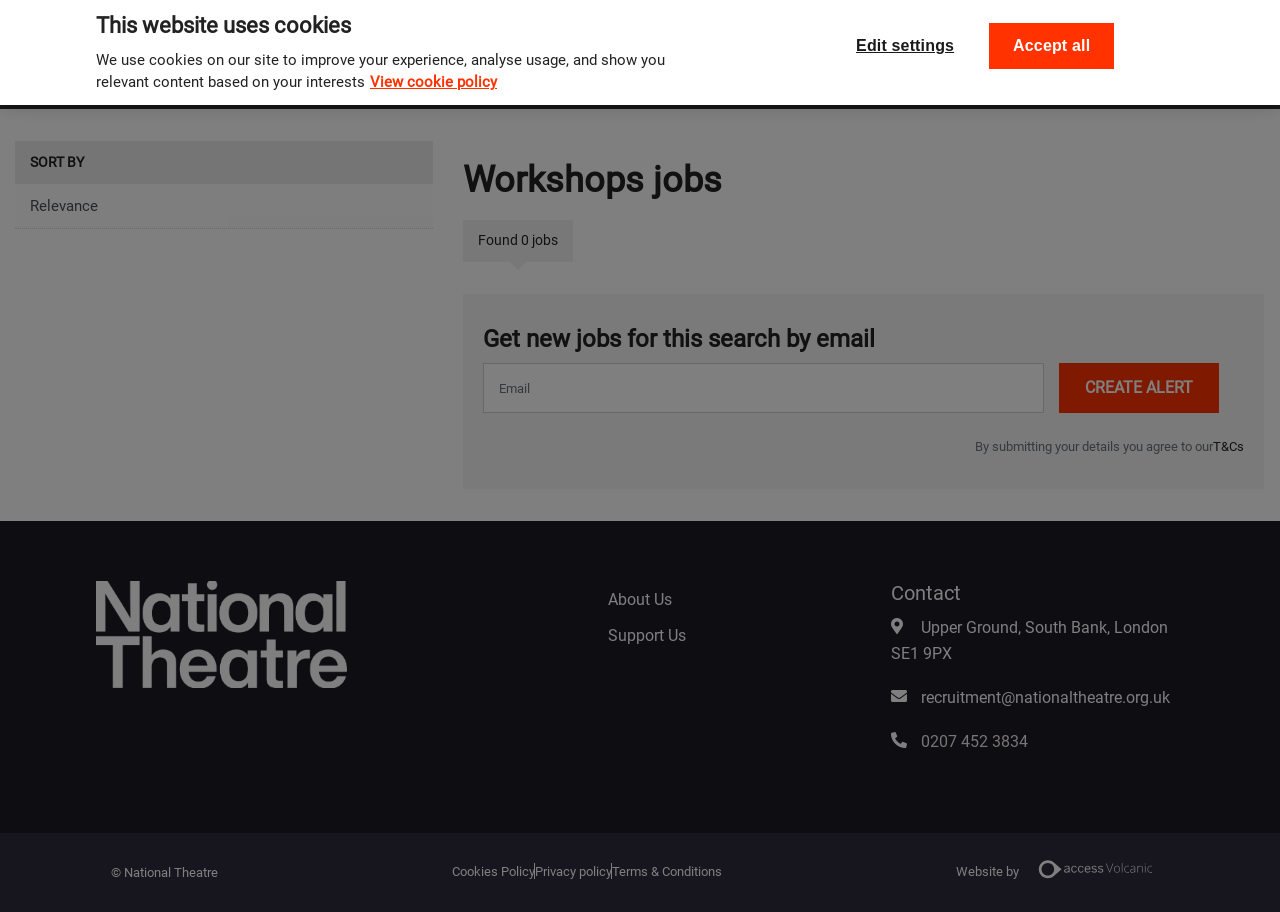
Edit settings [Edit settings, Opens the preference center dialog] (905, 28)
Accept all (1051, 28)
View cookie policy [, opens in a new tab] (433, 65)
